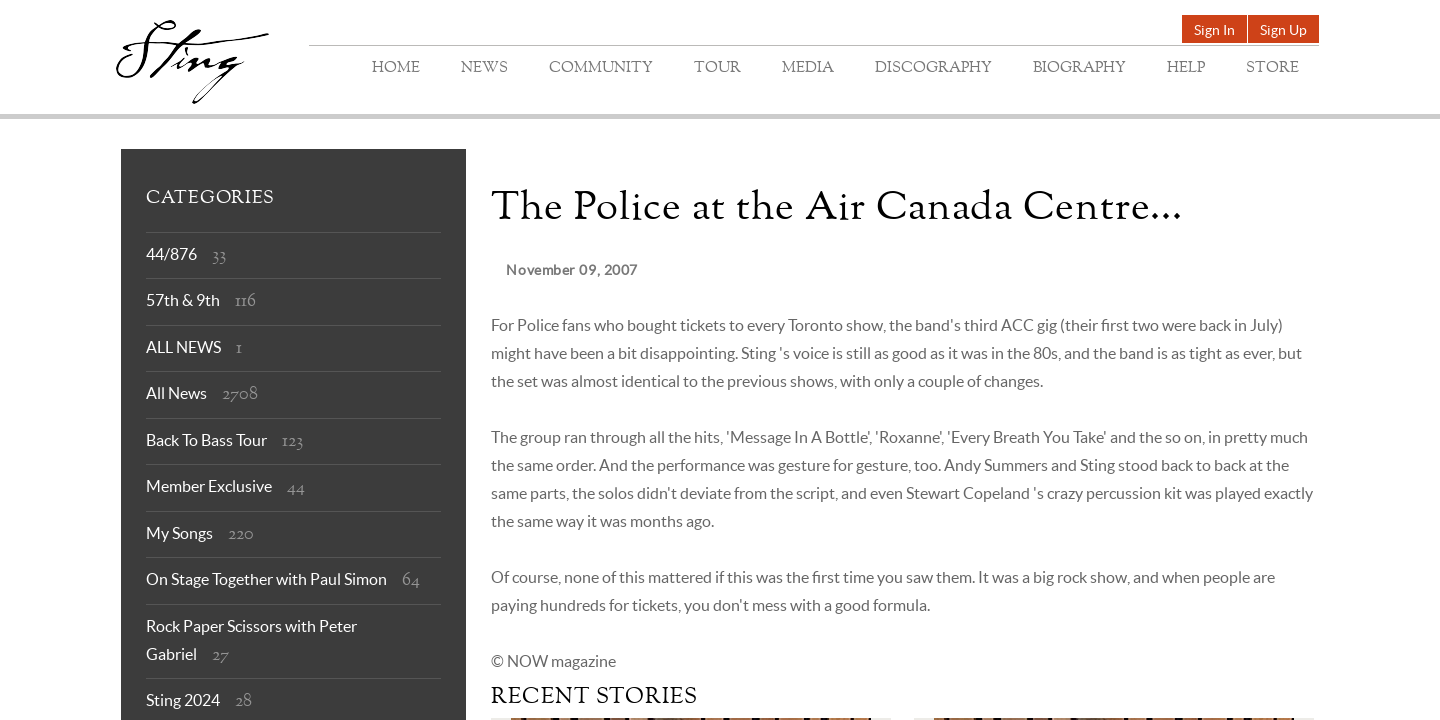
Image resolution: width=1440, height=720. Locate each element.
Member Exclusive (209, 486)
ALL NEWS (183, 347)
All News (176, 393)
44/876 (171, 254)
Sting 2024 (183, 700)
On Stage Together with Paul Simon (266, 579)
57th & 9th (183, 300)
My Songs (179, 533)
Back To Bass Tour (206, 440)
